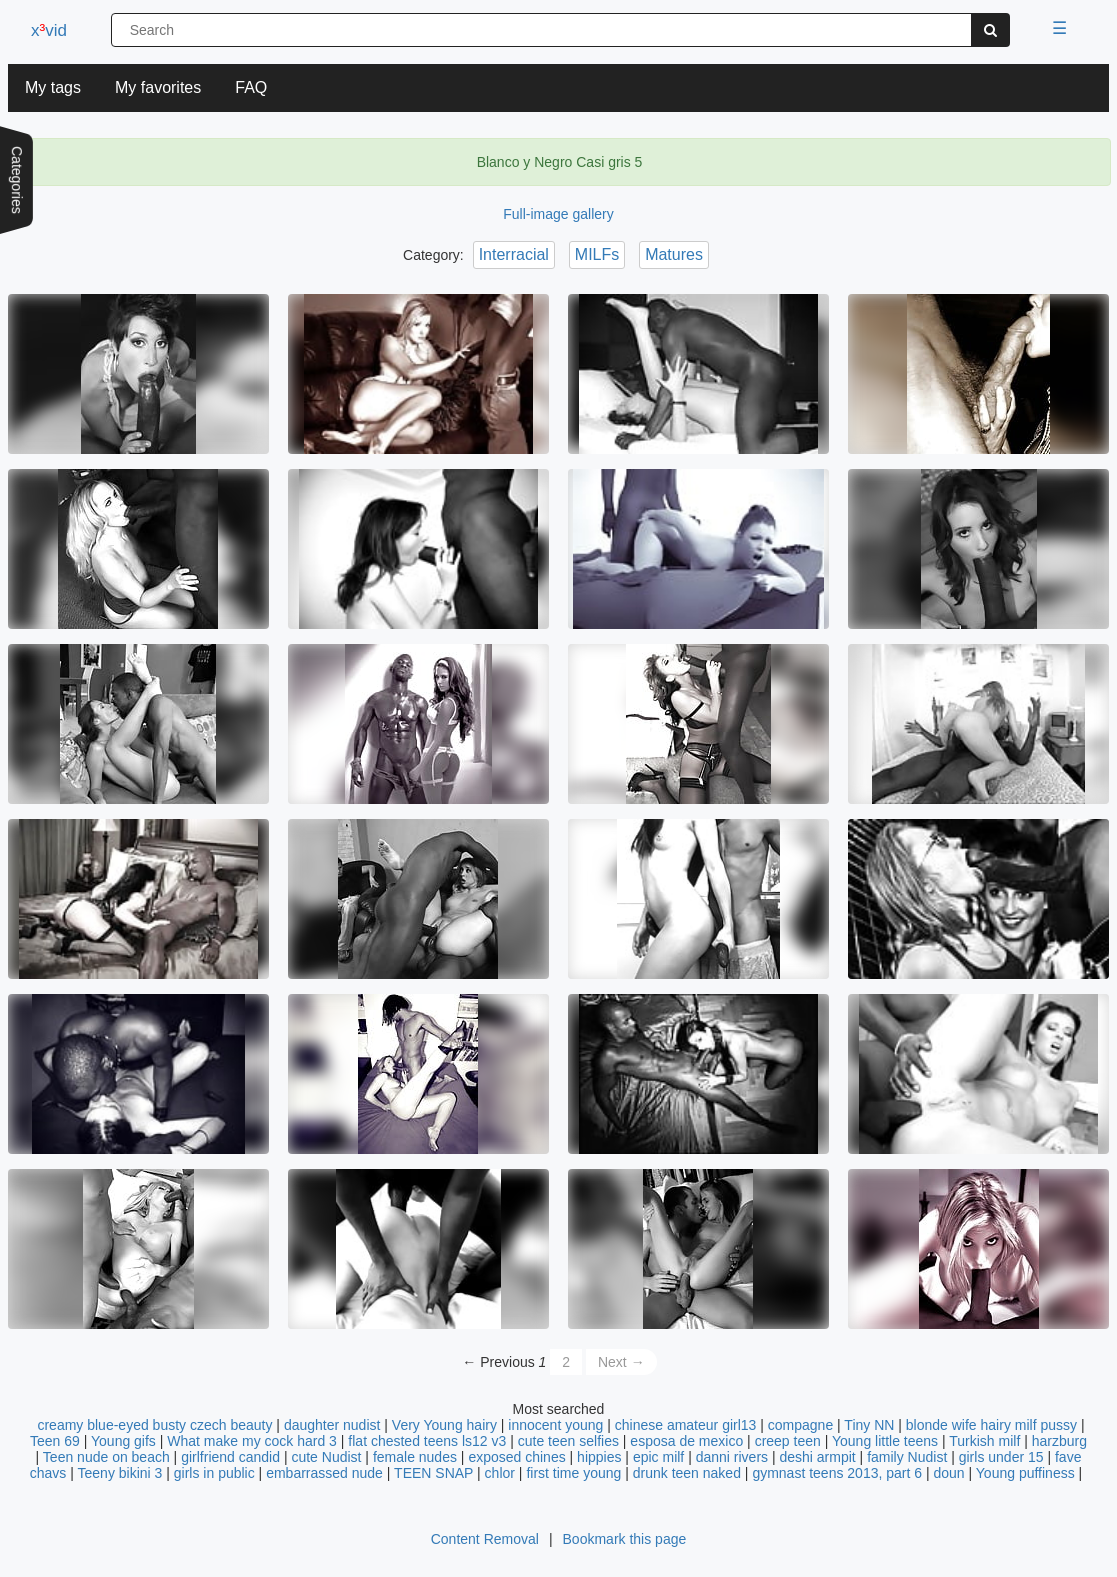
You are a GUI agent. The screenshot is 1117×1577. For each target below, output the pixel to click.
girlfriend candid (230, 1457)
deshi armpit (817, 1457)
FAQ (251, 87)
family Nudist (907, 1457)
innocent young (555, 1425)
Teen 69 (55, 1441)
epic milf (658, 1457)
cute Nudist (326, 1457)
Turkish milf (984, 1441)
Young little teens (885, 1441)
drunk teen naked (687, 1473)
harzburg (1059, 1441)
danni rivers (732, 1457)
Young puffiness (1025, 1473)
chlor (500, 1473)
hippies (599, 1457)
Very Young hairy (444, 1425)
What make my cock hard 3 (252, 1441)
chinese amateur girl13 (686, 1425)
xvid (49, 30)
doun (948, 1473)
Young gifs (123, 1441)
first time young (573, 1473)
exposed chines (516, 1457)
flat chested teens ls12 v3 (427, 1441)
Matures (674, 254)
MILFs (597, 254)
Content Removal (485, 1539)
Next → (621, 1362)
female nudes (415, 1457)
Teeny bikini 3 (120, 1473)
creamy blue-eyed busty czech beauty (154, 1425)
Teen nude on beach (106, 1457)
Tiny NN (869, 1425)
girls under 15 (1001, 1457)
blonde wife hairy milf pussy (991, 1425)
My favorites (158, 87)
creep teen (788, 1441)
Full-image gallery (558, 214)
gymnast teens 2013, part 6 (837, 1473)
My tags (53, 87)
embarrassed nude (324, 1473)
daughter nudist (332, 1425)
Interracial (514, 254)
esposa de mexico (686, 1441)
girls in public (214, 1473)
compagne (800, 1425)
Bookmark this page (625, 1539)
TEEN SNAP (433, 1473)
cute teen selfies (568, 1441)
